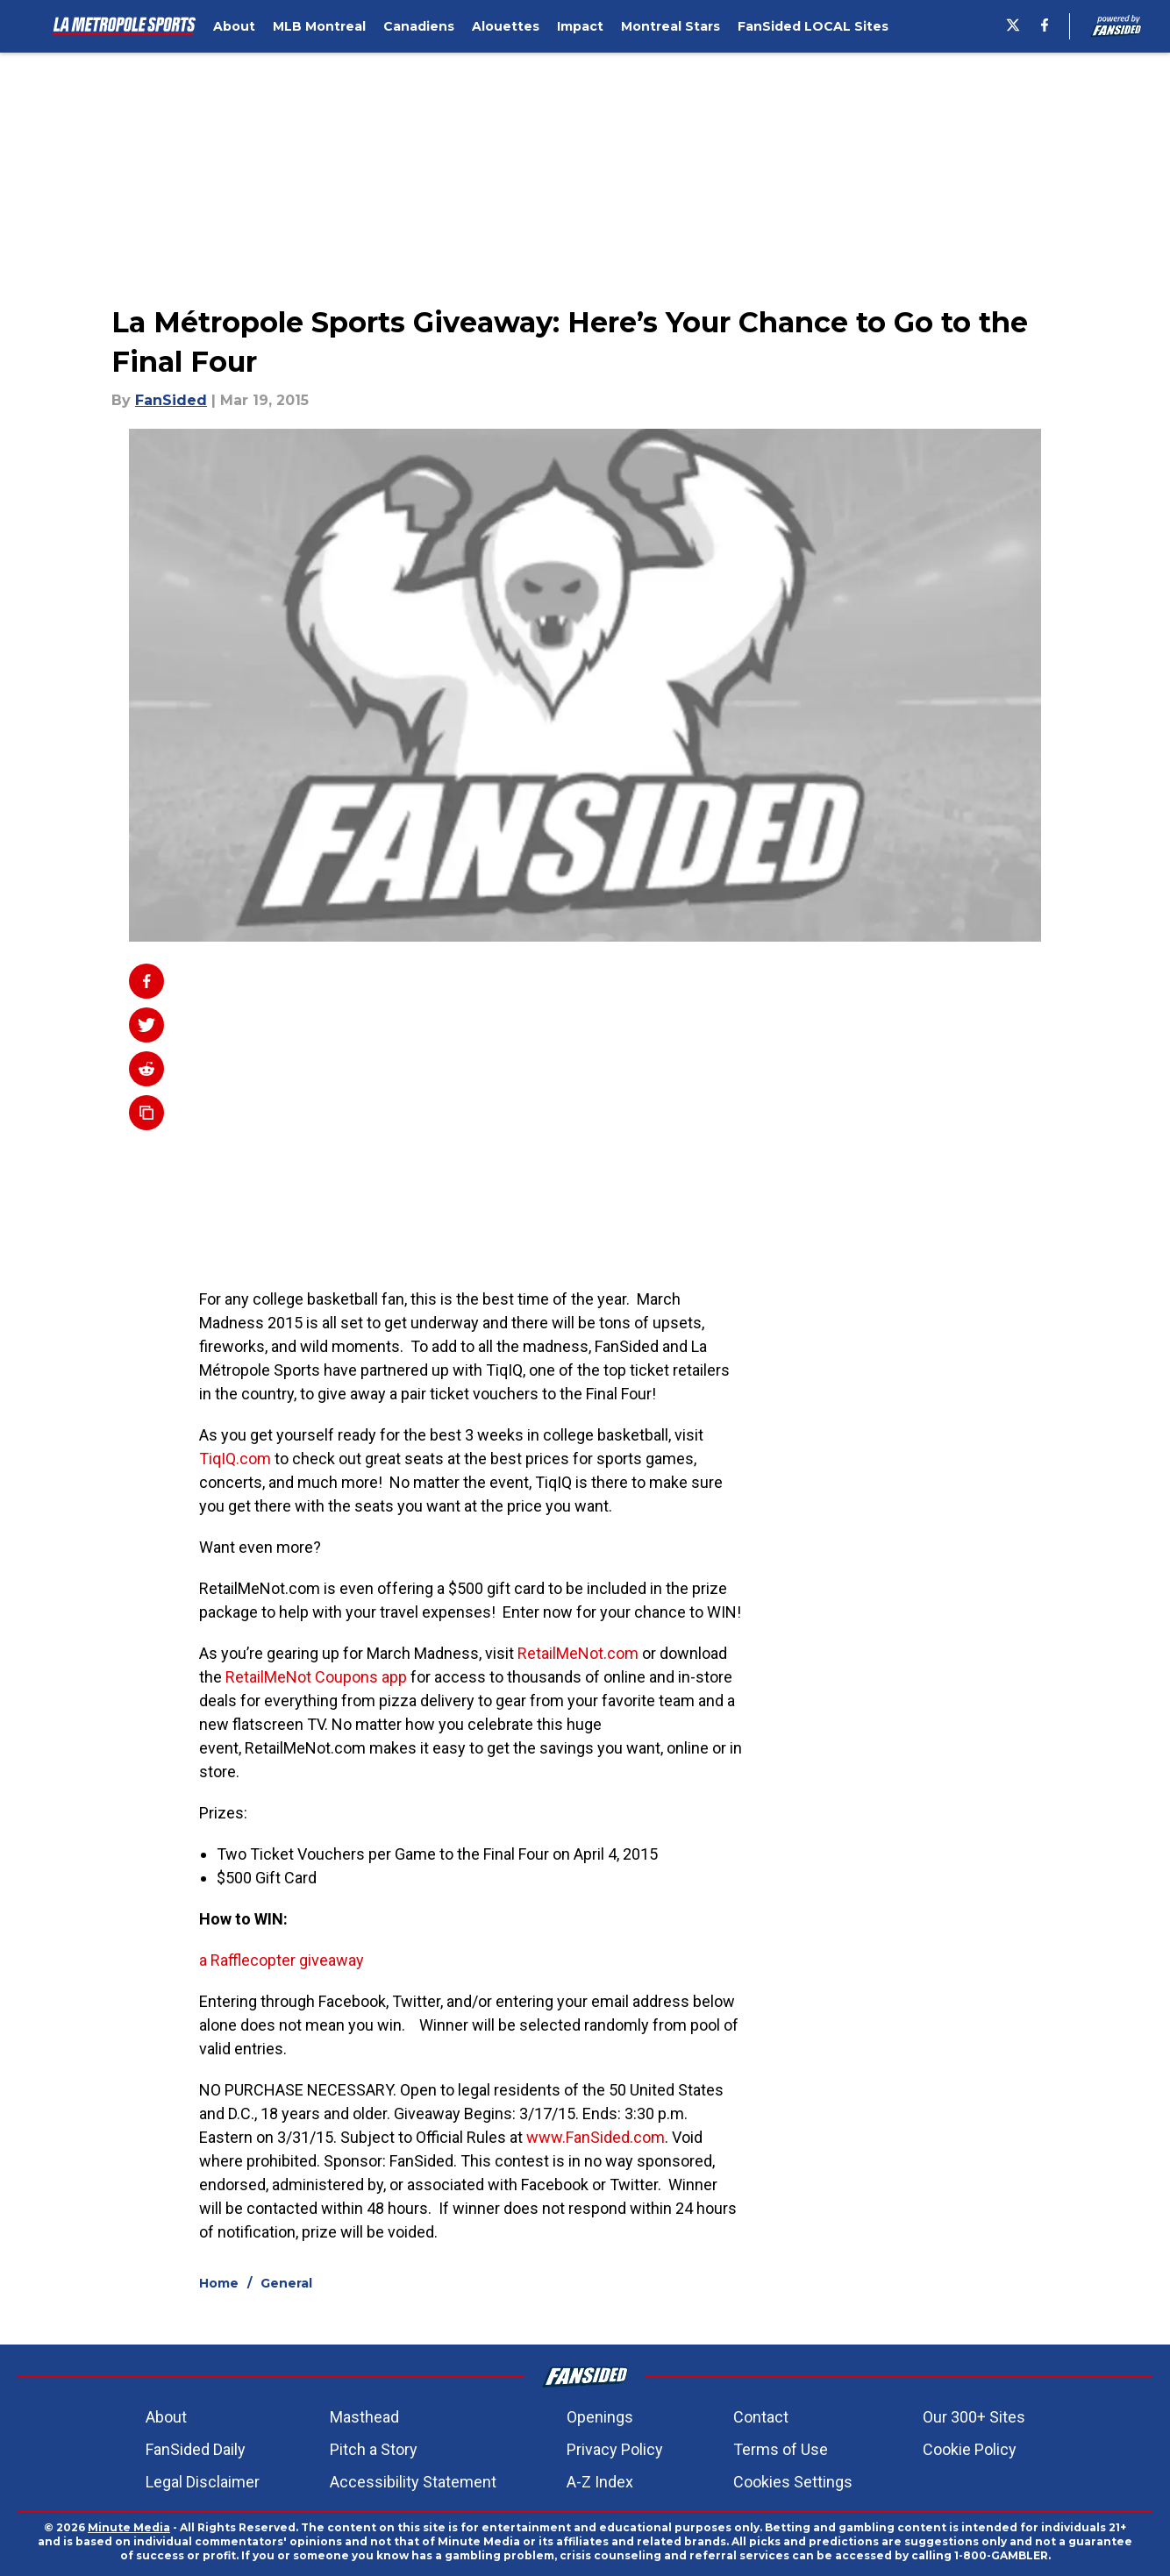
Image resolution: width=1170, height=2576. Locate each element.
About (166, 2417)
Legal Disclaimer (203, 2482)
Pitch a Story (373, 2449)
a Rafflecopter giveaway (281, 1960)
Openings (600, 2417)
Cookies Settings (793, 2482)
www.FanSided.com (595, 2137)
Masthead (364, 2417)
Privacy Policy (615, 2449)
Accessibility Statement (413, 2482)
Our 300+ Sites (974, 2417)
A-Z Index (600, 2482)
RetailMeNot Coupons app (316, 1677)
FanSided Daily (196, 2449)
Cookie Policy (970, 2449)
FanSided (171, 400)
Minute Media (129, 2527)
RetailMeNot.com (578, 1653)
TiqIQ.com (235, 1458)
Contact (760, 2417)
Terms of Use (780, 2449)
